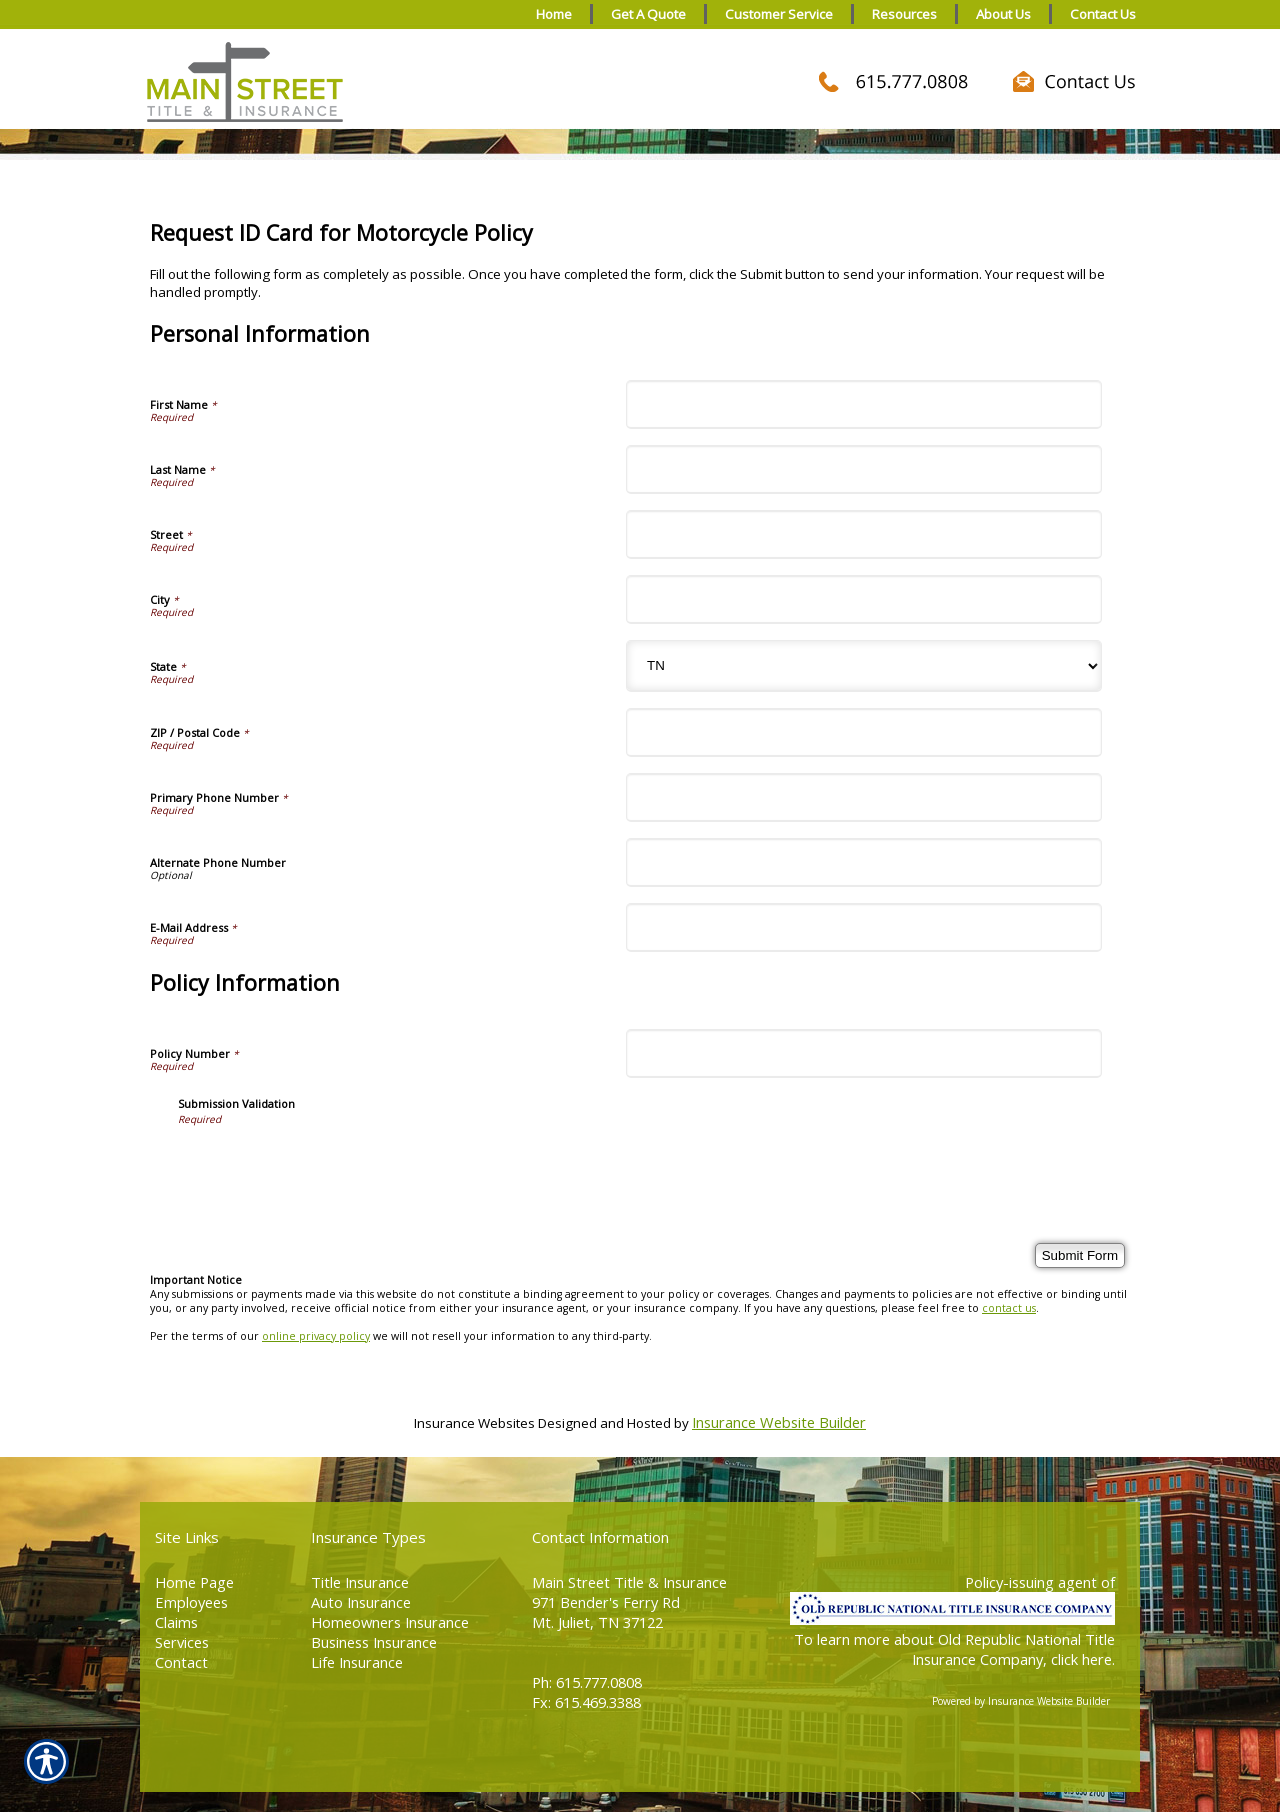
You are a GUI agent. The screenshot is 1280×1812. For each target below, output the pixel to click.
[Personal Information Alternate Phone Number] (864, 862)
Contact (181, 1662)
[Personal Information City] (864, 599)
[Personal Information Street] (864, 534)
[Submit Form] (1080, 1255)
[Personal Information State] (864, 666)
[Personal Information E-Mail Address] (864, 927)
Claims (176, 1622)
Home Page (194, 1582)
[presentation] (330, 1165)
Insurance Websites (474, 1423)
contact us (1009, 1308)
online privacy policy (316, 1336)
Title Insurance (360, 1582)
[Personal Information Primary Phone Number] (864, 797)
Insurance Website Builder (779, 1422)
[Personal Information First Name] (864, 404)
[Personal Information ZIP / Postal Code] (864, 732)
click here (1081, 1659)
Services (182, 1642)
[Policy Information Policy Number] (864, 1053)
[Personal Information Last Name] (864, 469)
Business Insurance (374, 1642)
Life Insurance (357, 1662)
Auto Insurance (361, 1602)
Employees (191, 1602)
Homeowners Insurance (390, 1622)
